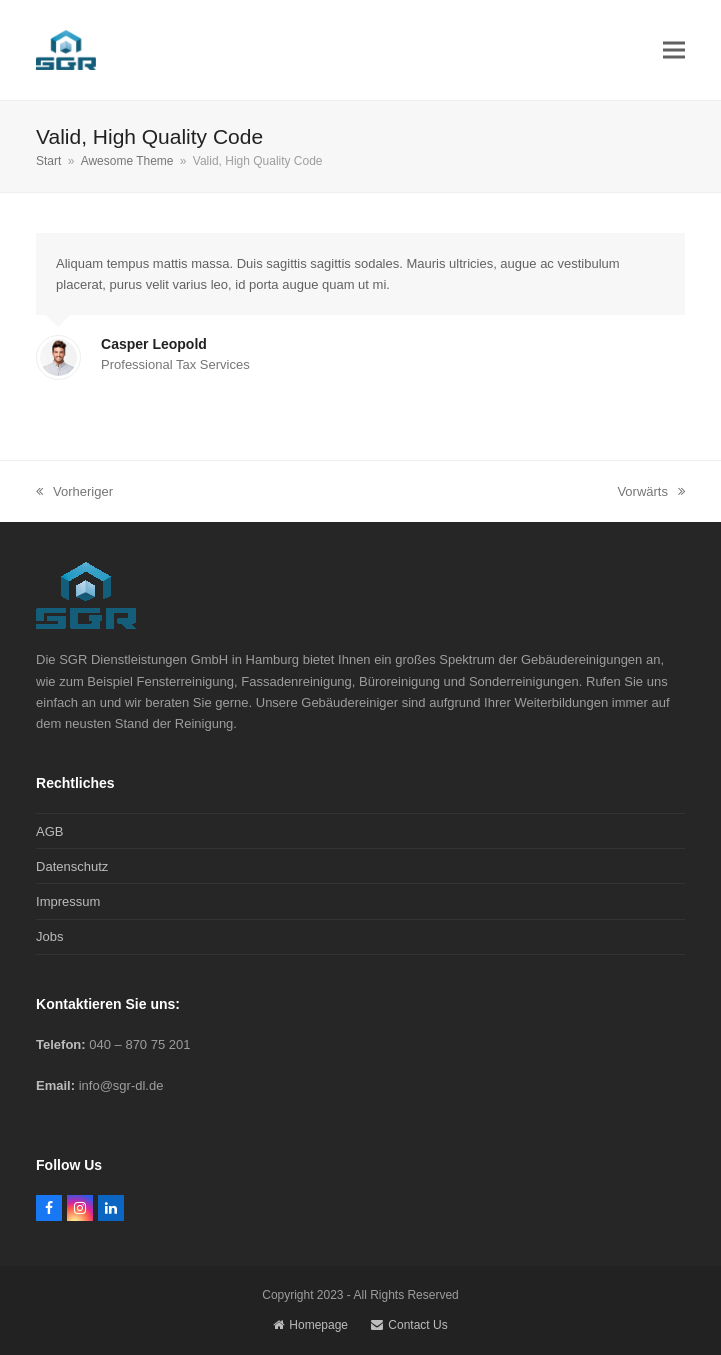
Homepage (310, 1325)
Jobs (49, 936)
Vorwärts (651, 493)
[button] (674, 49)
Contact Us (409, 1325)
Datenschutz (72, 866)
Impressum (68, 901)
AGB (49, 831)
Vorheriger (74, 493)
